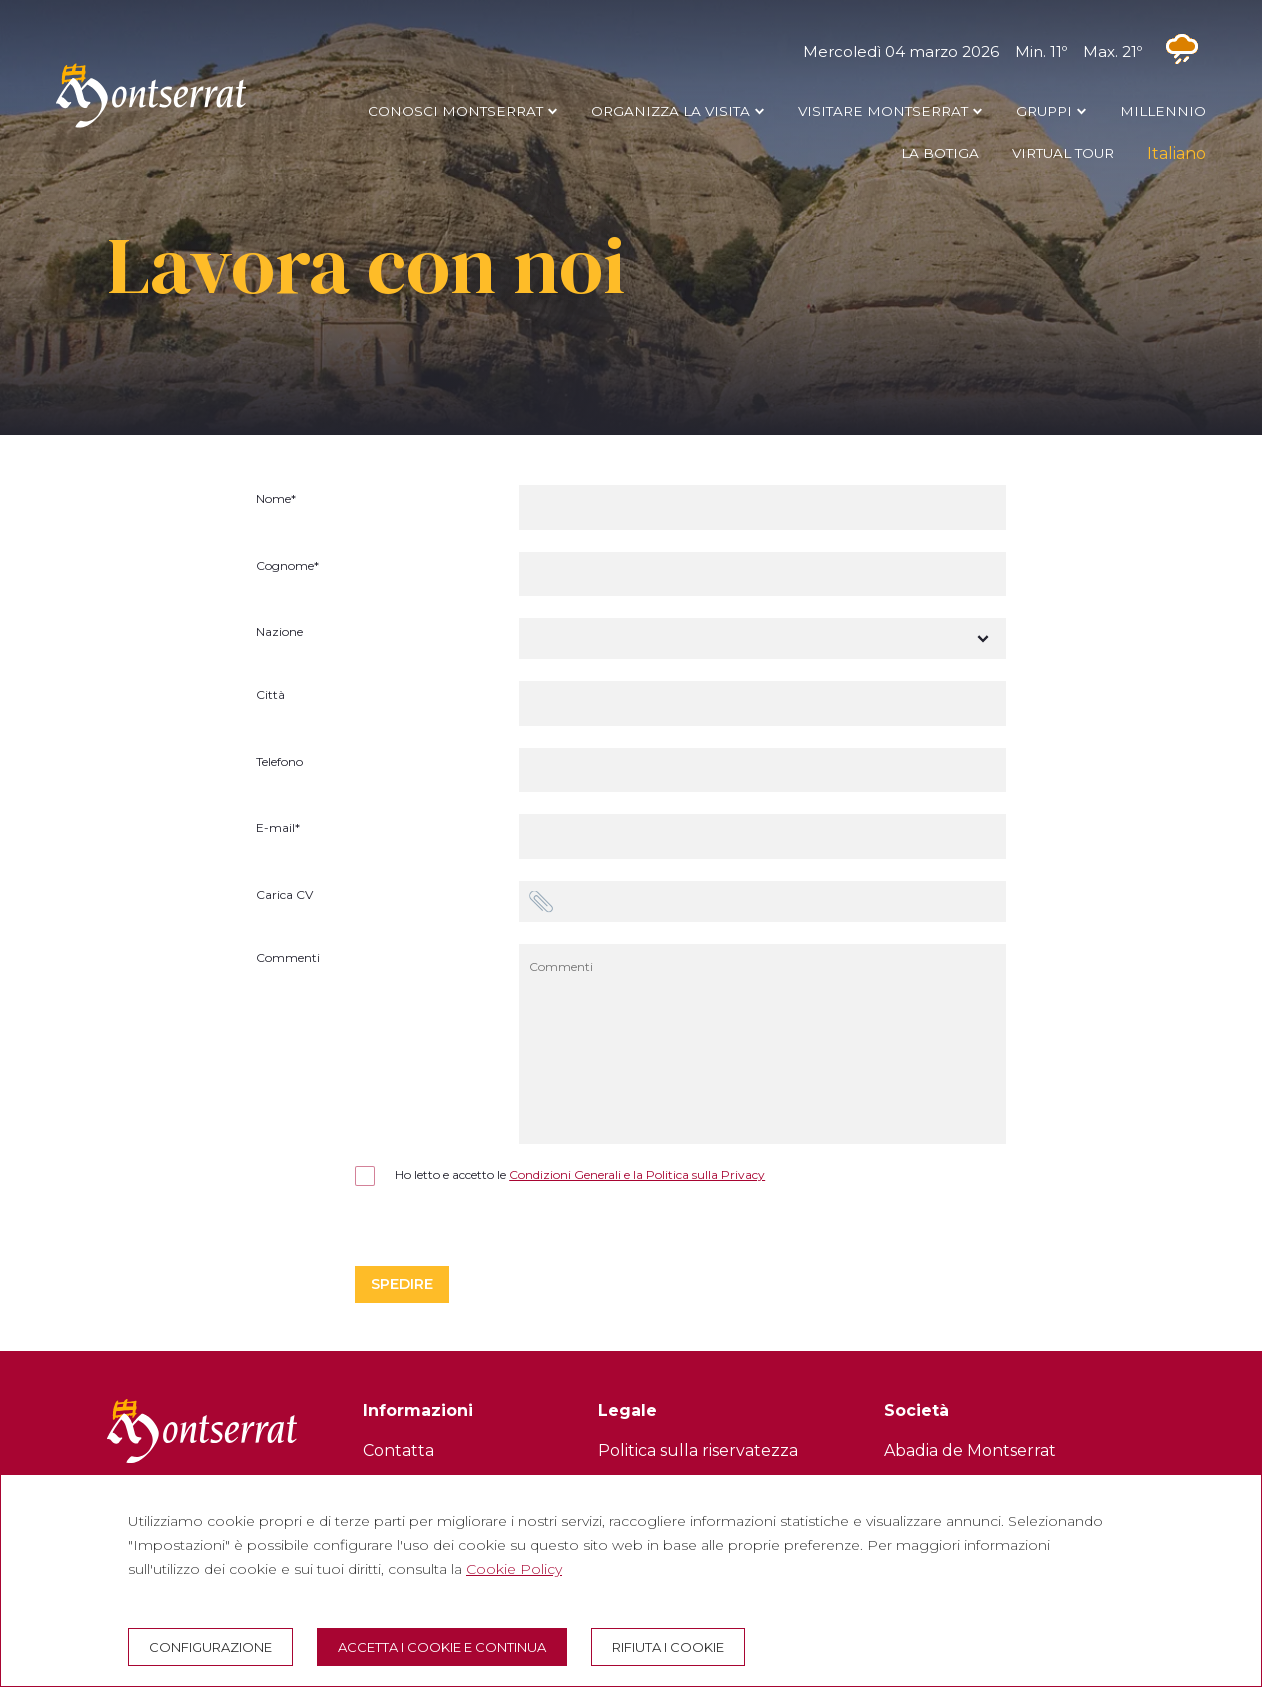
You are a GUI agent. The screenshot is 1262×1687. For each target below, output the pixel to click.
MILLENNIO (1163, 111)
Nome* (276, 499)
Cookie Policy (514, 1569)
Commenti (288, 958)
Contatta (398, 1450)
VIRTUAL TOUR (1063, 153)
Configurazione (210, 1647)
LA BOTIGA (940, 153)
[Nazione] (763, 638)
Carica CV (284, 895)
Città (270, 695)
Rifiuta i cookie (668, 1647)
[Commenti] (763, 1044)
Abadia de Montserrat (970, 1450)
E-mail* (278, 828)
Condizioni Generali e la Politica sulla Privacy (637, 1174)
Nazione (279, 632)
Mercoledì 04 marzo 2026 (1004, 51)
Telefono (279, 762)
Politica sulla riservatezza (698, 1450)
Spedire (402, 1284)
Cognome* (287, 566)
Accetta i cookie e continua (442, 1647)
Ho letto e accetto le (560, 1175)
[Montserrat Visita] (151, 127)
